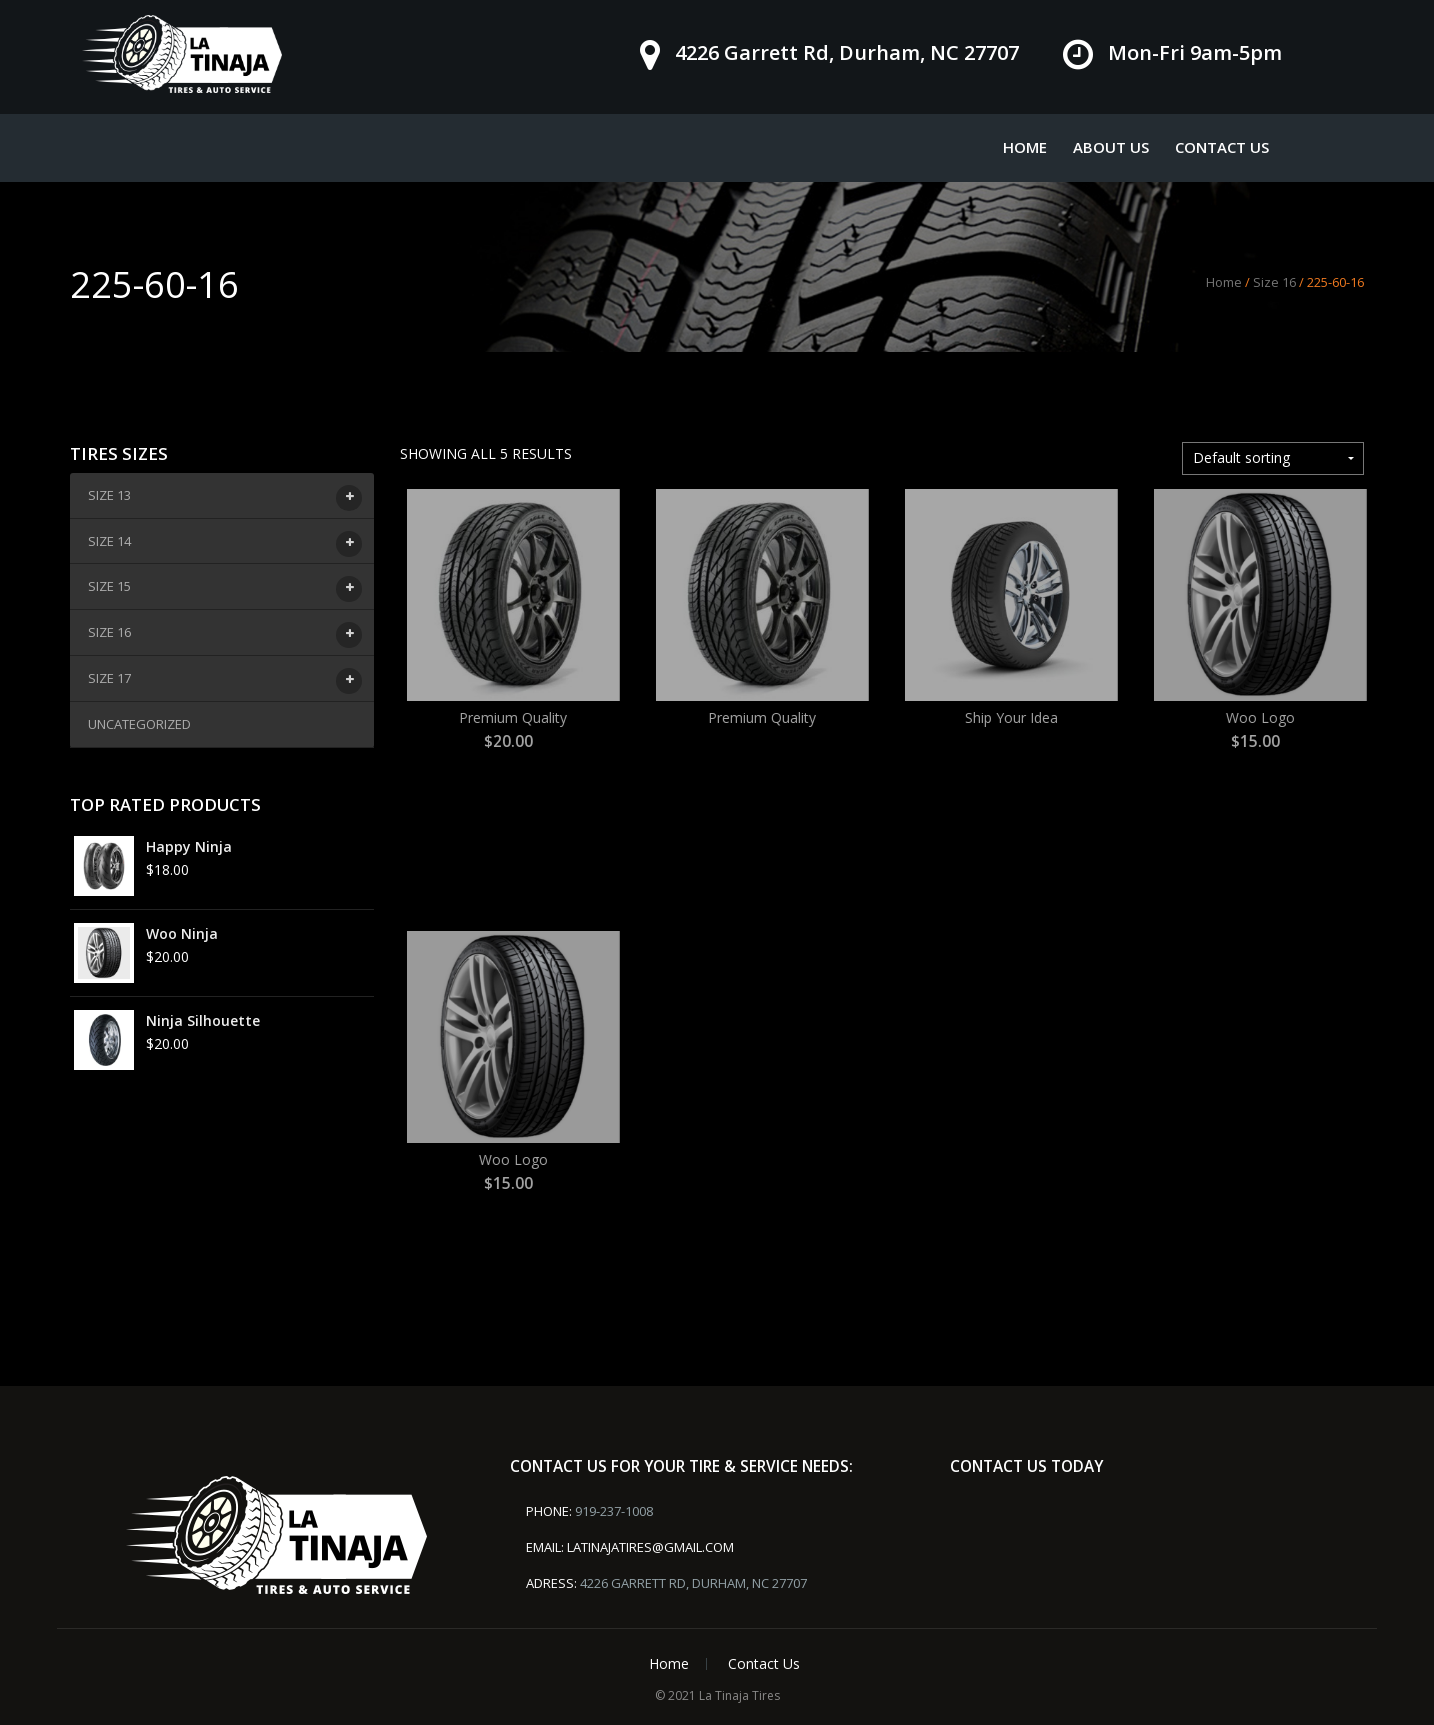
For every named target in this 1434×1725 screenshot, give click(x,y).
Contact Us (1222, 147)
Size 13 (112, 498)
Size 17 (112, 681)
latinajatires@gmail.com (650, 1547)
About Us (1111, 147)
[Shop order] (1273, 458)
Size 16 (1274, 282)
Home (1025, 147)
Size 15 (112, 589)
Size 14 (112, 544)
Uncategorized (139, 724)
